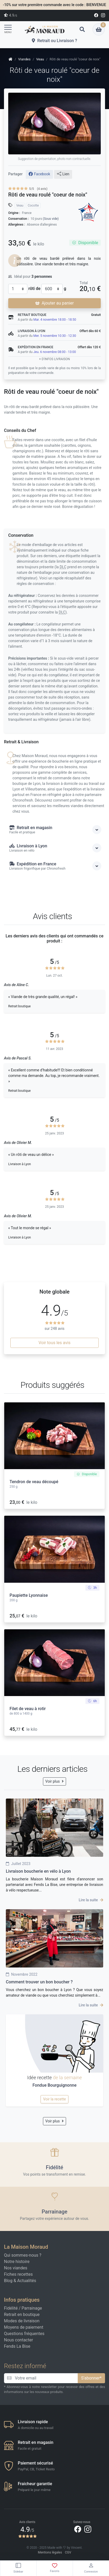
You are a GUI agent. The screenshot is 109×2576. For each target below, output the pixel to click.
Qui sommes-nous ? (22, 2255)
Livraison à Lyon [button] (55, 848)
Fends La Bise (17, 2346)
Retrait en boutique (22, 2314)
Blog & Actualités (20, 2280)
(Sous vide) (51, 219)
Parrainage (31, 2308)
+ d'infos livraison (54, 359)
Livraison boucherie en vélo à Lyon (38, 1871)
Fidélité (11, 2308)
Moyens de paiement (23, 2327)
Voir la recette (54, 2099)
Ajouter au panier (54, 303)
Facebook (39, 174)
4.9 (10, 15)
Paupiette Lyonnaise (29, 1595)
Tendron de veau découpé (34, 1481)
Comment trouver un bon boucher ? (39, 1981)
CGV (68, 2552)
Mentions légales (50, 2552)
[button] (82, 29)
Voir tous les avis (54, 1342)
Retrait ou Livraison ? (54, 40)
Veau (19, 205)
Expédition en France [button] (55, 866)
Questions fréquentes (24, 2333)
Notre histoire (16, 2261)
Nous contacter (18, 2339)
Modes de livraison (22, 2320)
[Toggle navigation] (9, 29)
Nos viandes (15, 2267)
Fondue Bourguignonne (54, 2085)
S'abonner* (91, 2378)
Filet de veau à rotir (28, 1708)
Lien (63, 174)
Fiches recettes (18, 2274)
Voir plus (54, 1781)
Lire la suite (91, 1900)
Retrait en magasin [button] (55, 829)
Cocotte (33, 205)
